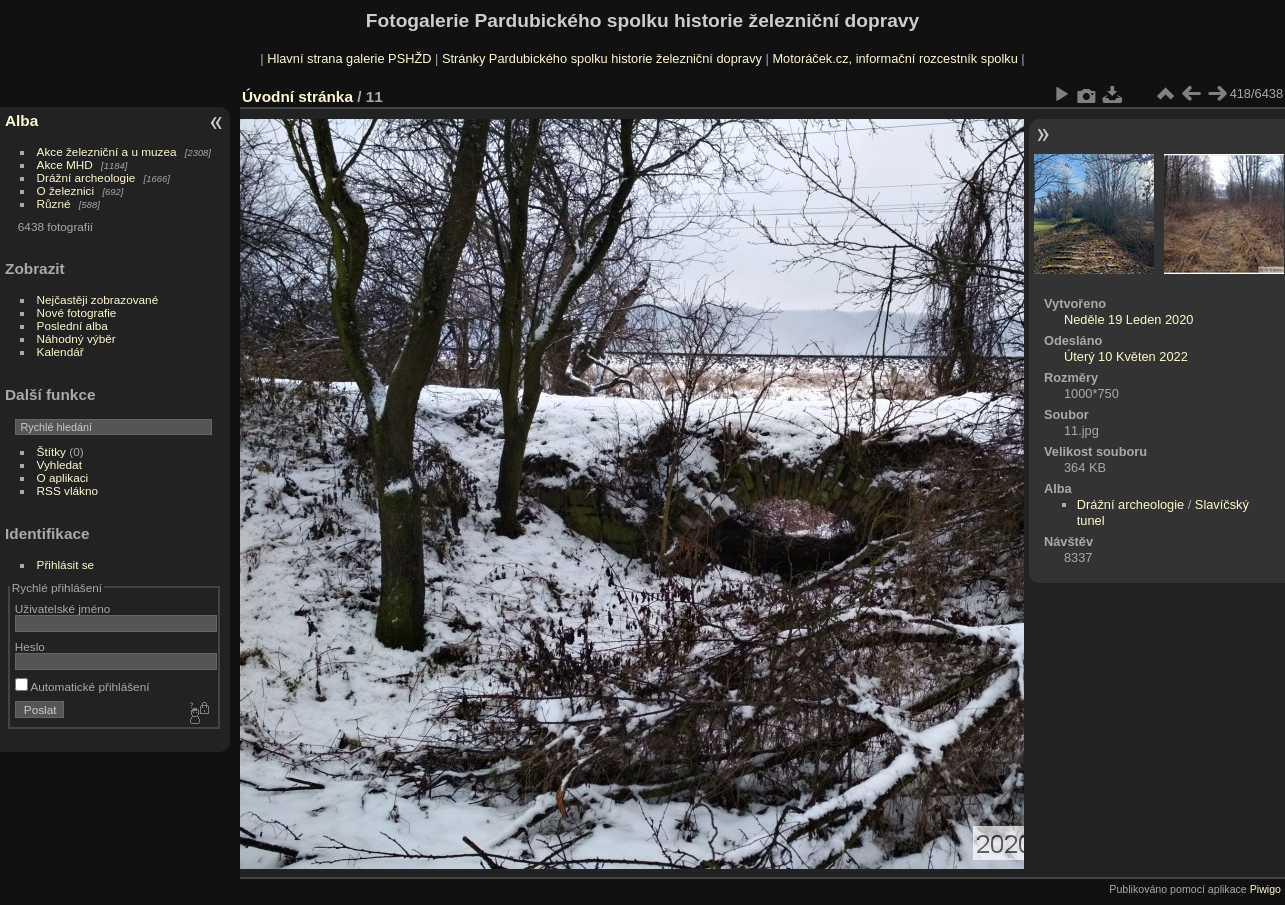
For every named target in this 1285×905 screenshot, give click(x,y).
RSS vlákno (67, 490)
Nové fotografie (77, 312)
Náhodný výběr (76, 338)
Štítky (51, 451)
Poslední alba (72, 325)
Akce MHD (65, 164)
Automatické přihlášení (82, 686)
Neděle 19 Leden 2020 (1129, 319)
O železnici (66, 190)
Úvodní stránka (297, 96)
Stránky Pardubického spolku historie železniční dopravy (602, 58)
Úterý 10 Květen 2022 (1126, 356)
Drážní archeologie (86, 177)
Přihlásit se (66, 564)
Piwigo (1265, 889)
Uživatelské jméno (62, 608)
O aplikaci (63, 477)
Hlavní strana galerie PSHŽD (349, 58)
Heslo (30, 646)
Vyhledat (59, 464)
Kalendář (60, 351)
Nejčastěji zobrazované (98, 299)
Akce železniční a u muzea (107, 151)
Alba (21, 120)
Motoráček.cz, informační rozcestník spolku (894, 58)
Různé (54, 203)
